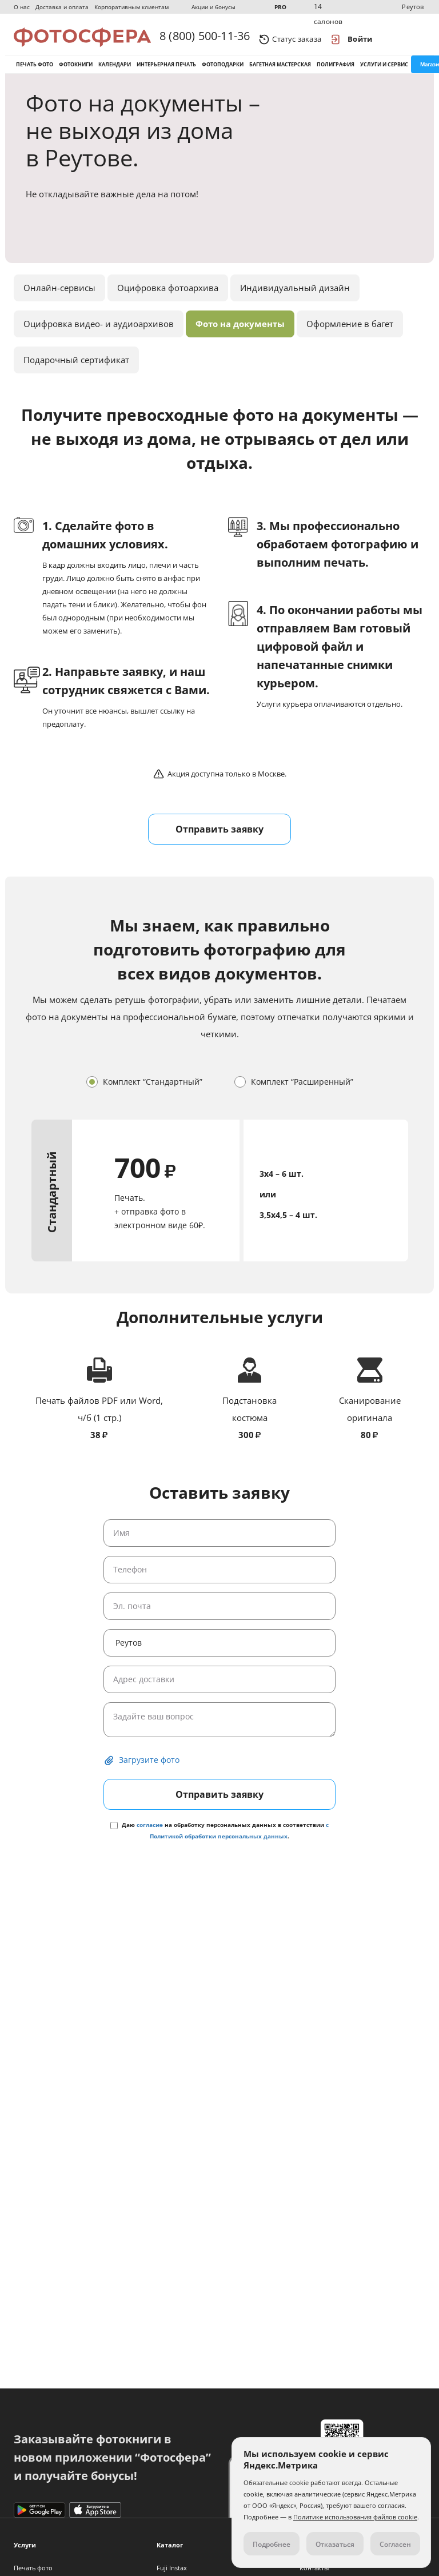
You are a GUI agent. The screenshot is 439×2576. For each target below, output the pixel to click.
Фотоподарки (223, 73)
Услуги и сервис (384, 73)
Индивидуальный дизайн (295, 302)
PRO (280, 7)
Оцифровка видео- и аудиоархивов (98, 338)
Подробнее (271, 2544)
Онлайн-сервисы (59, 302)
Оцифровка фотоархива (167, 302)
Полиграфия (335, 73)
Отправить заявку (219, 843)
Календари (114, 73)
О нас (22, 7)
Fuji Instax (172, 2567)
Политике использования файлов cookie (355, 2517)
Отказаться (335, 2544)
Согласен (395, 2544)
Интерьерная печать (166, 73)
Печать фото (34, 73)
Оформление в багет (349, 338)
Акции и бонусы (213, 7)
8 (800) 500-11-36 (204, 38)
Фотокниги (76, 73)
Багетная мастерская (280, 73)
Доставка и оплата (62, 7)
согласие (150, 1839)
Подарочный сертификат (76, 374)
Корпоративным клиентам (131, 7)
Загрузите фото (149, 1774)
